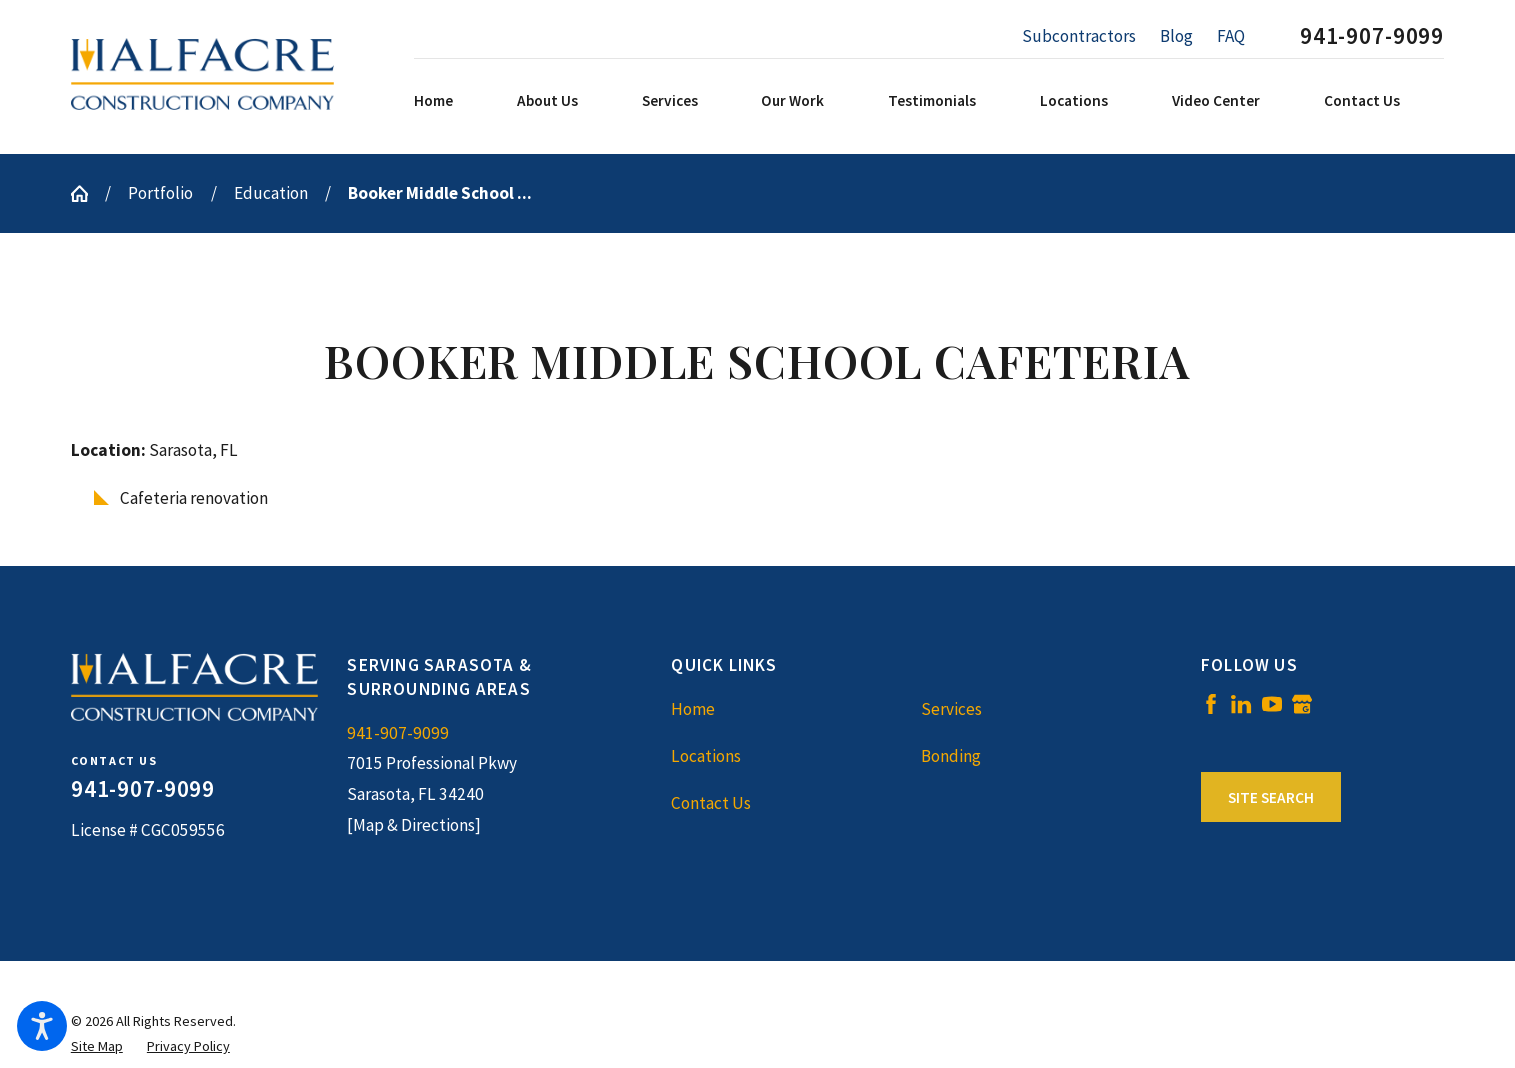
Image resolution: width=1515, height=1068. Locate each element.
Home (693, 709)
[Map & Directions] (414, 825)
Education (271, 193)
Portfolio (160, 193)
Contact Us (711, 803)
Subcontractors (1079, 36)
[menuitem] (460, 101)
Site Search (1271, 797)
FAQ (1231, 36)
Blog (1176, 36)
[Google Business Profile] (1302, 704)
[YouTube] (1272, 704)
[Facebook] (1211, 704)
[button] (42, 1026)
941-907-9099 (1372, 36)
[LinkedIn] (1241, 704)
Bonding (951, 756)
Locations (706, 756)
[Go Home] (88, 193)
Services (951, 709)
